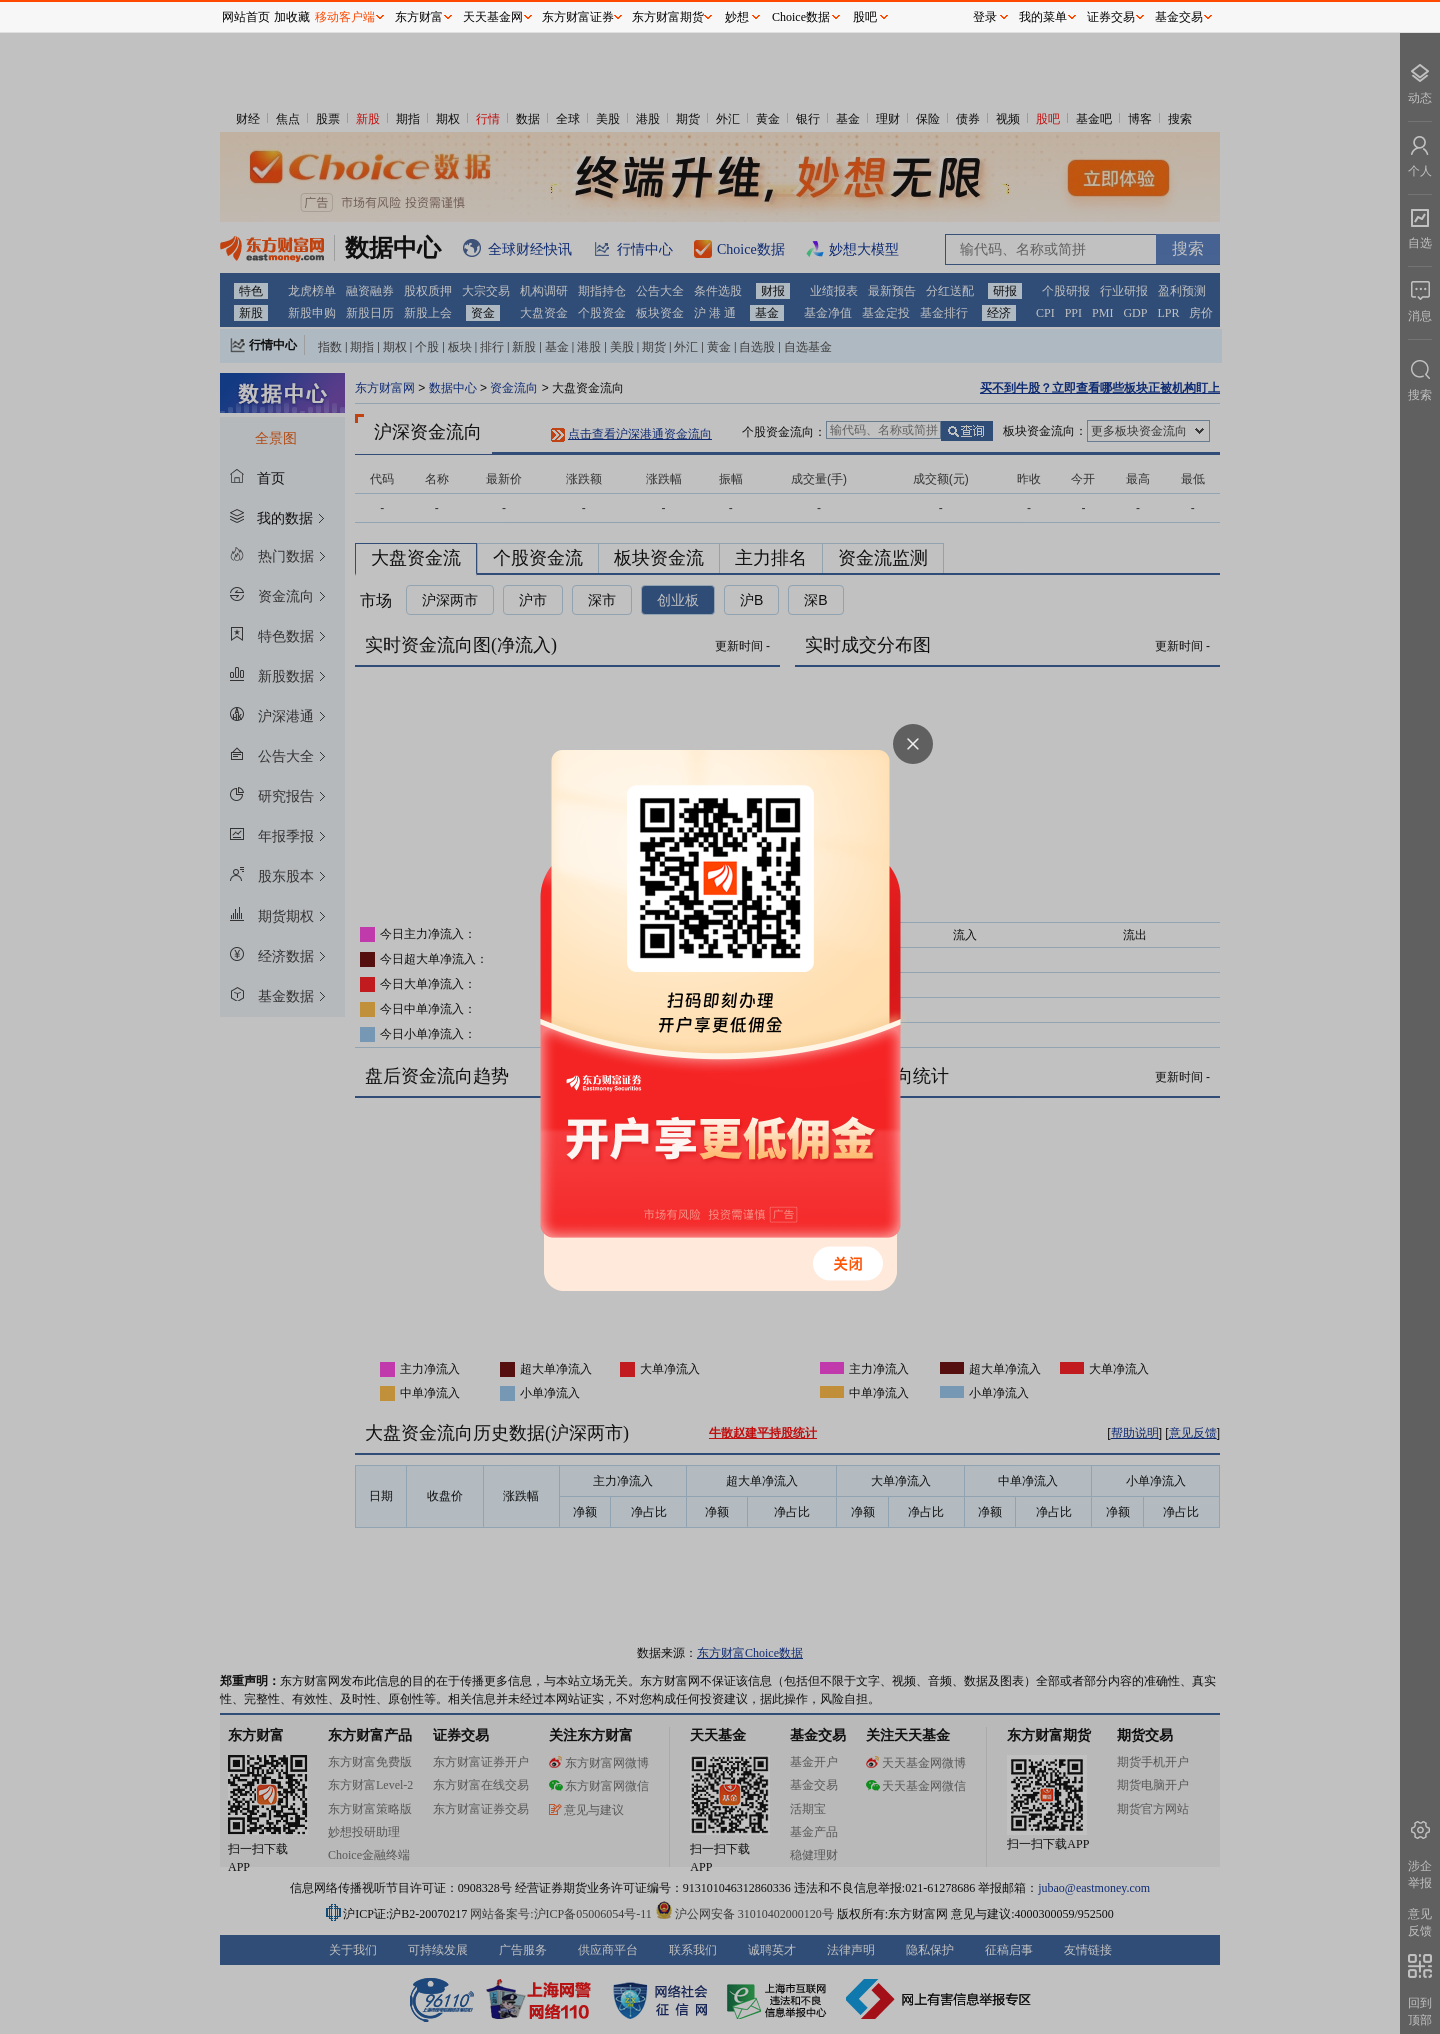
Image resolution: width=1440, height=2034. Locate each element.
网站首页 (246, 17)
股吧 (865, 17)
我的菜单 (1043, 17)
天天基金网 (493, 17)
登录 (985, 17)
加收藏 (292, 17)
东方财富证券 (578, 17)
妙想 (737, 17)
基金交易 (1179, 17)
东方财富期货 (668, 17)
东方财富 (419, 17)
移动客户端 (345, 17)
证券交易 (1111, 17)
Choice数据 (801, 17)
